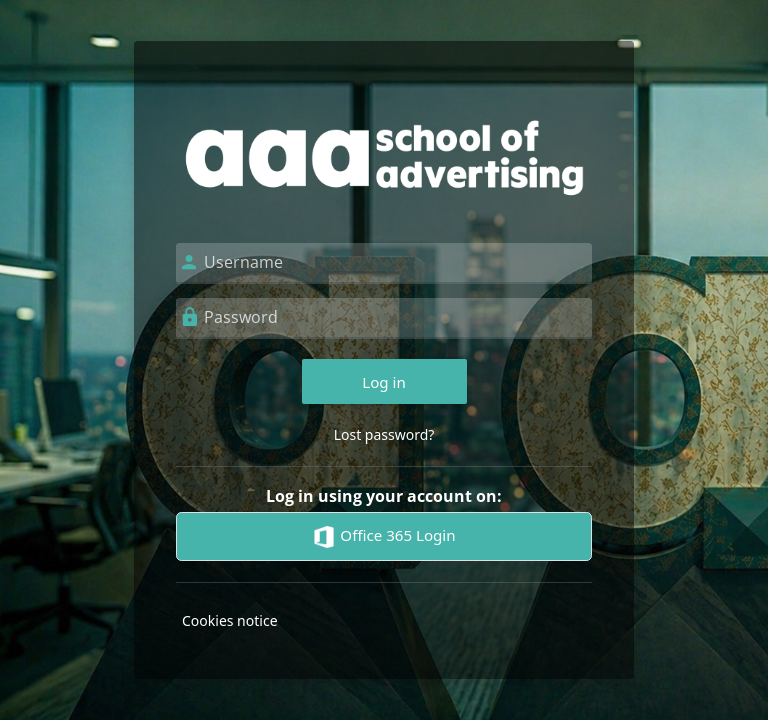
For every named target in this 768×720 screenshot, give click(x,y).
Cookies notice (230, 620)
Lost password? (384, 434)
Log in (384, 382)
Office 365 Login (383, 537)
